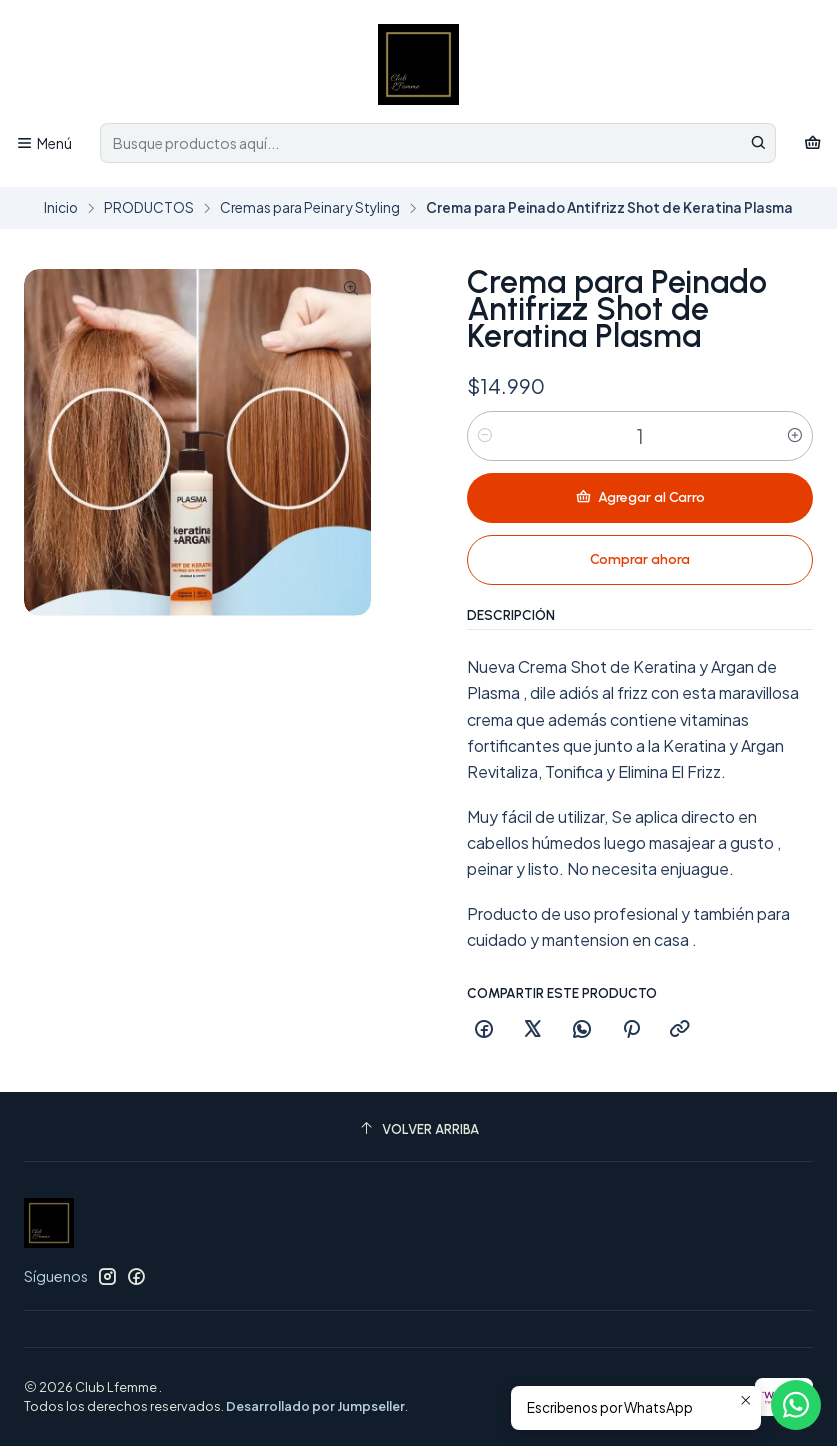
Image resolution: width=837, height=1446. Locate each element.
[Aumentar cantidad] (795, 436)
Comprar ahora (640, 559)
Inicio (61, 208)
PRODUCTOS (149, 208)
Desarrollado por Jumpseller (315, 1406)
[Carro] (812, 143)
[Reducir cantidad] (485, 436)
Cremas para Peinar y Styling (310, 208)
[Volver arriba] (418, 1129)
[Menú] (44, 143)
